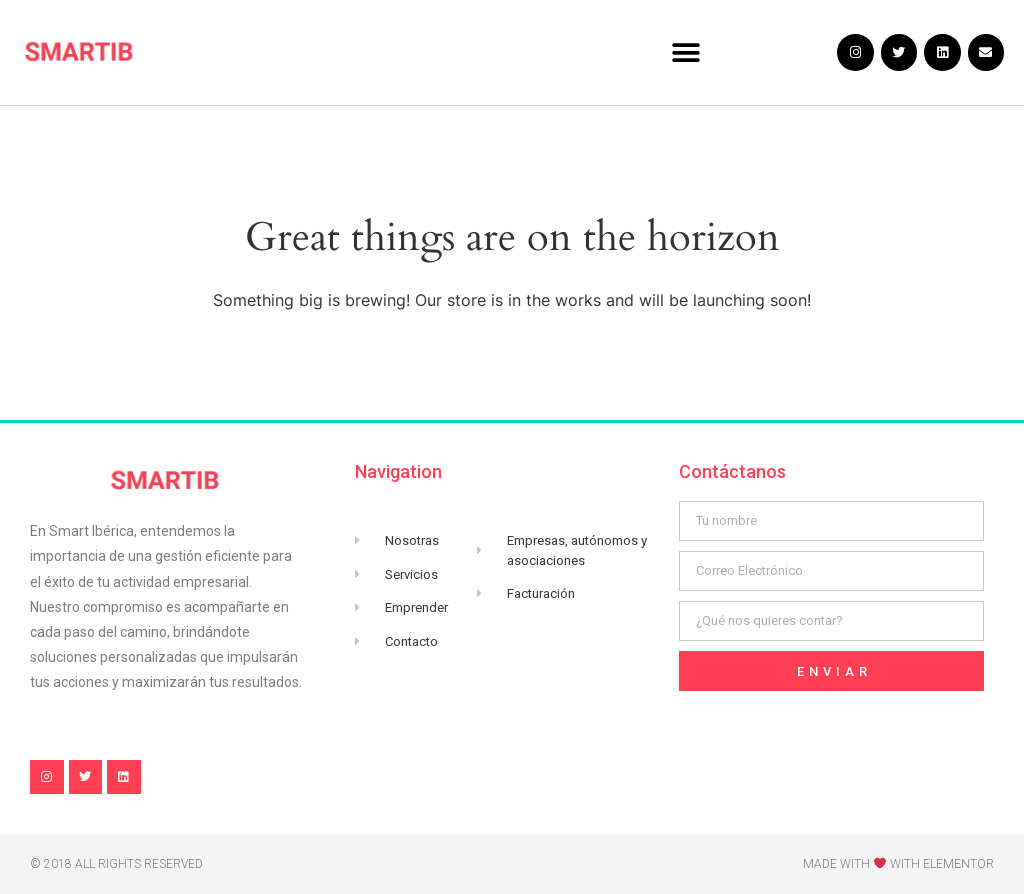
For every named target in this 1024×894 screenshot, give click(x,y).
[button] (686, 52)
